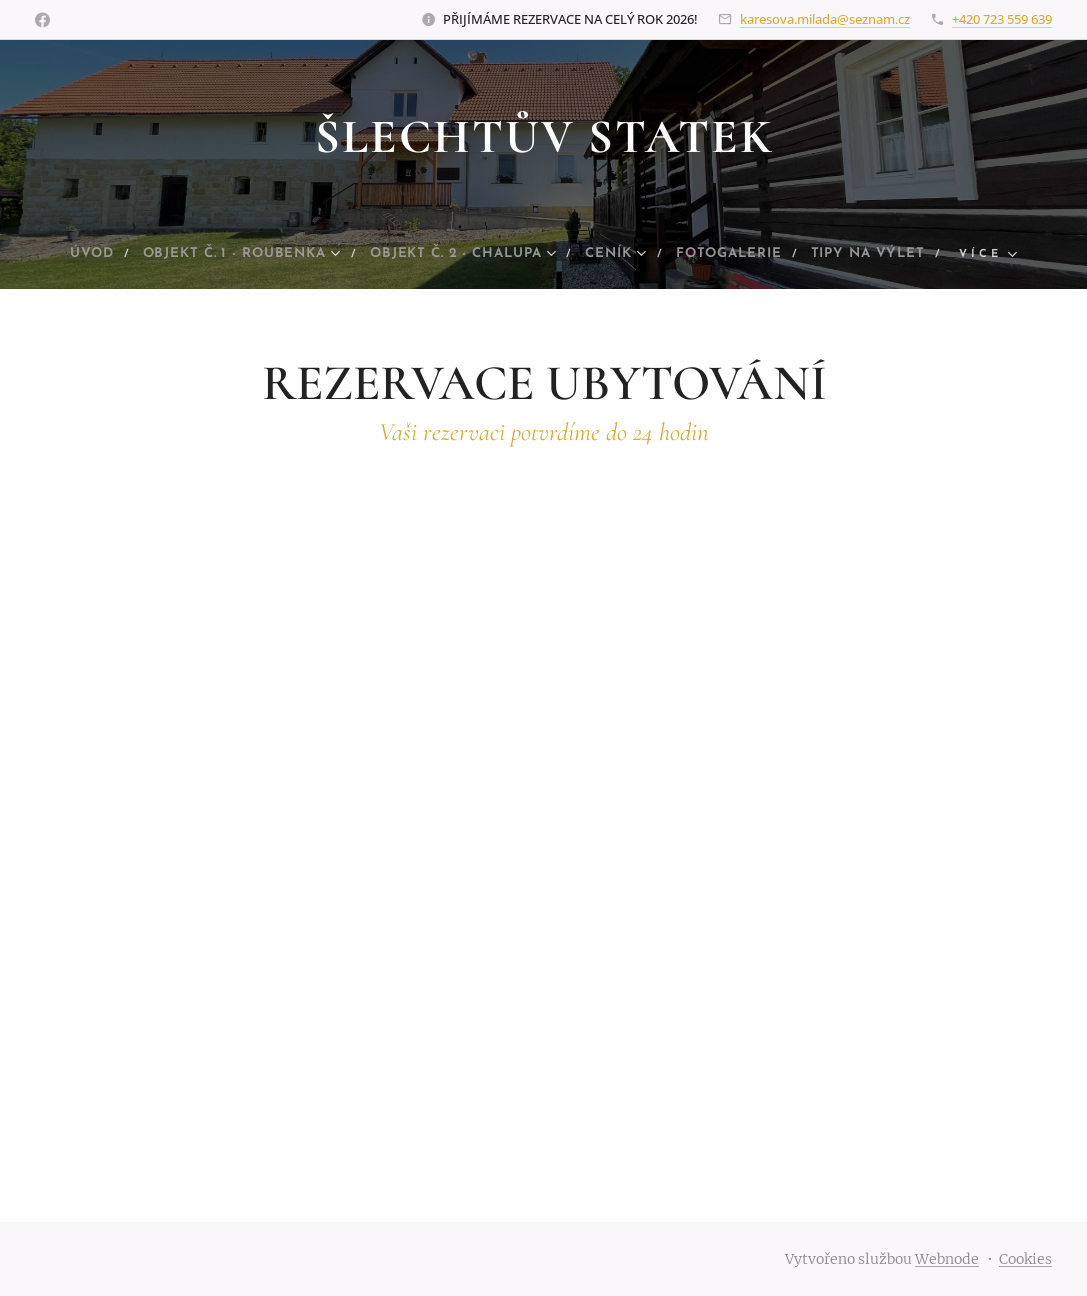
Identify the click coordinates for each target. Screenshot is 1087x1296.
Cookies (1025, 1259)
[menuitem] (117, 254)
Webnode (947, 1259)
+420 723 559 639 (1002, 19)
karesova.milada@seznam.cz (825, 19)
